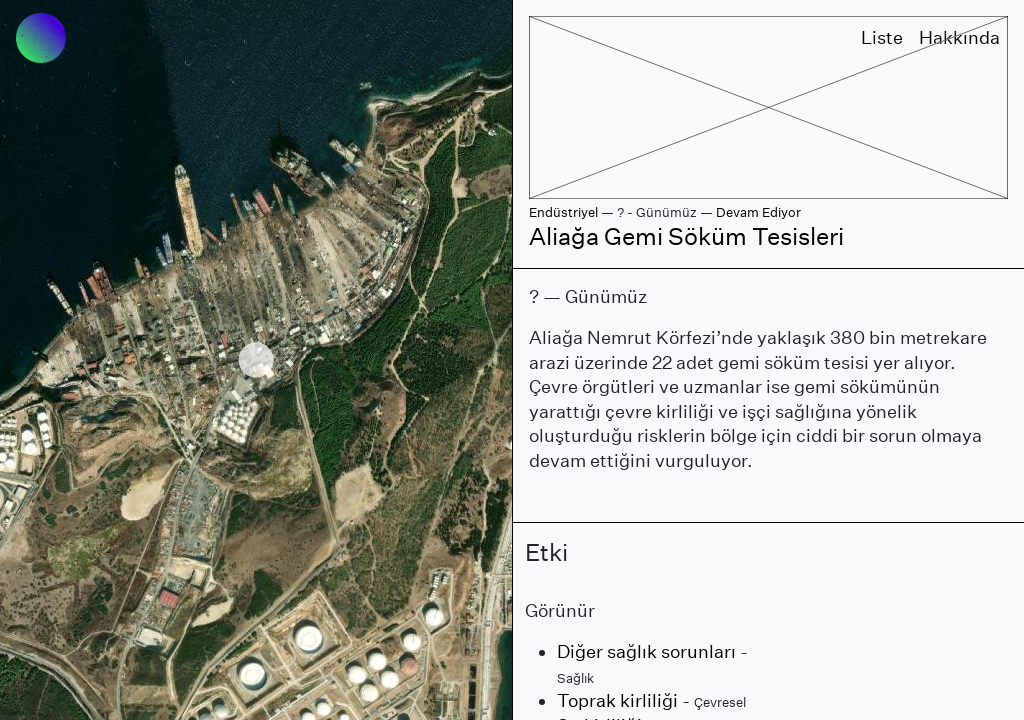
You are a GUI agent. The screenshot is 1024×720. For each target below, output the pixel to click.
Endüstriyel (563, 212)
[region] (256, 360)
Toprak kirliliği (617, 700)
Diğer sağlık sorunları (646, 651)
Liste (882, 37)
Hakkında (959, 37)
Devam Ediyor (758, 212)
